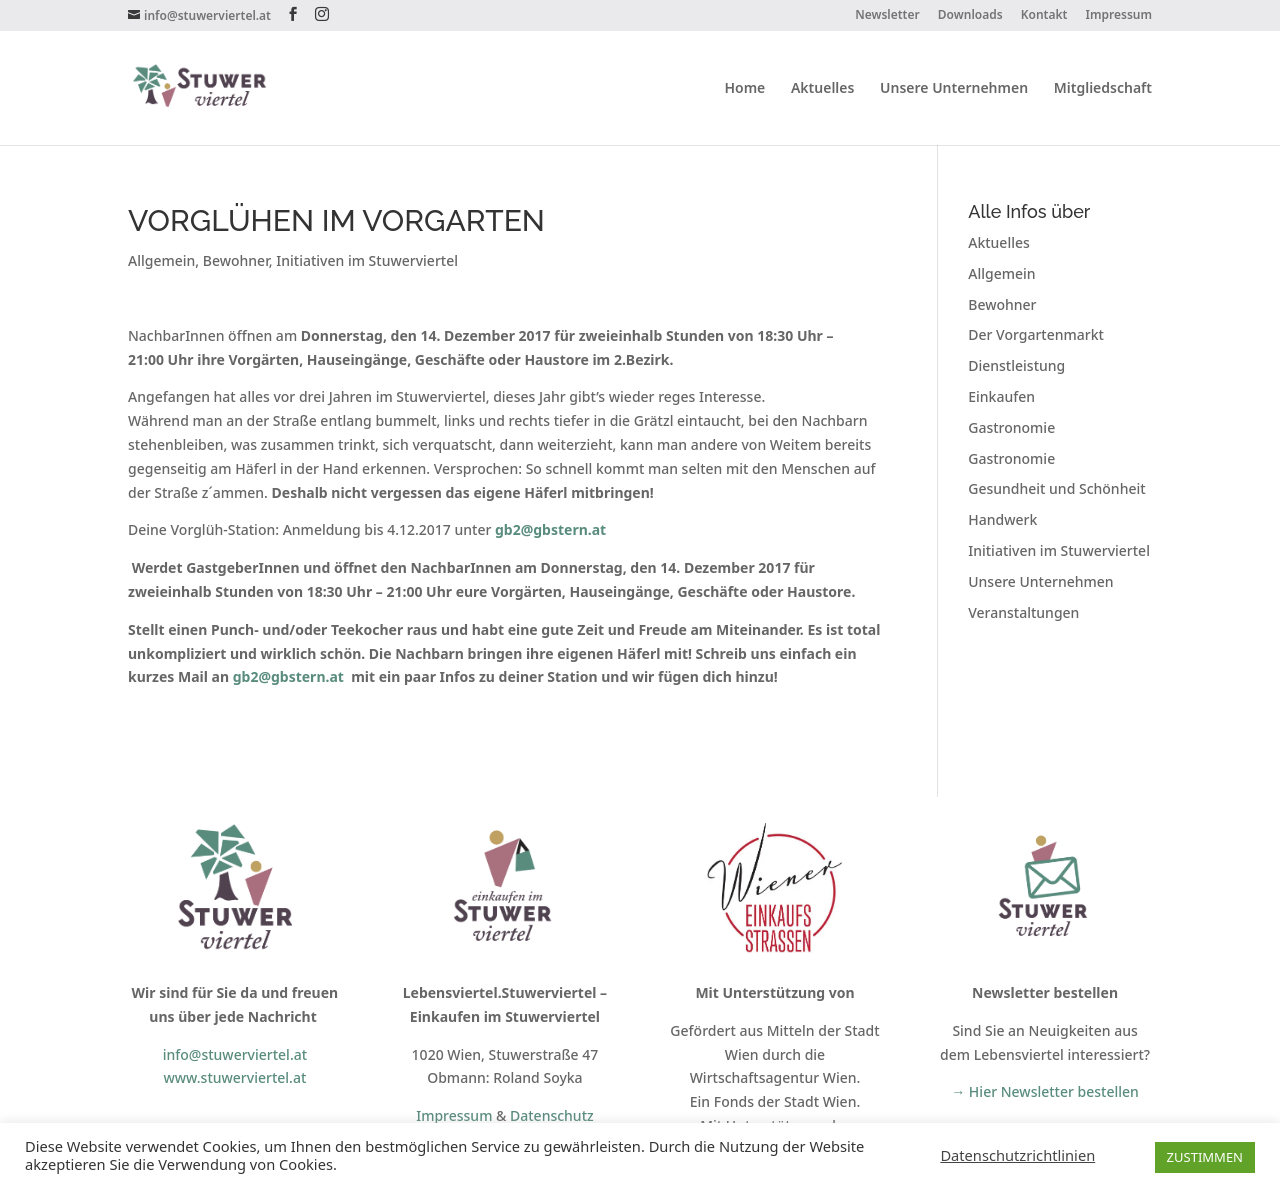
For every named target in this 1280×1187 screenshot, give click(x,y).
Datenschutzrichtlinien (1017, 1155)
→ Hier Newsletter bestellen (1045, 1091)
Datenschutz (552, 1115)
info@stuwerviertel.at (235, 1054)
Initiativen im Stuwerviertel (367, 260)
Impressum (1119, 16)
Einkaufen (1001, 396)
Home (744, 89)
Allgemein (161, 260)
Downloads (970, 16)
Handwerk (1002, 519)
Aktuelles (822, 89)
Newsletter (887, 16)
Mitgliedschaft (1103, 89)
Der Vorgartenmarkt (1036, 334)
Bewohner (236, 260)
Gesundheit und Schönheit (1056, 488)
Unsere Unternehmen (954, 89)
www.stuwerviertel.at (234, 1077)
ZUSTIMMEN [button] (1205, 1157)
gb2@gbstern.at (288, 676)
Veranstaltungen (1023, 612)
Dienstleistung (1016, 365)
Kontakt (1044, 16)
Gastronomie (1011, 427)
